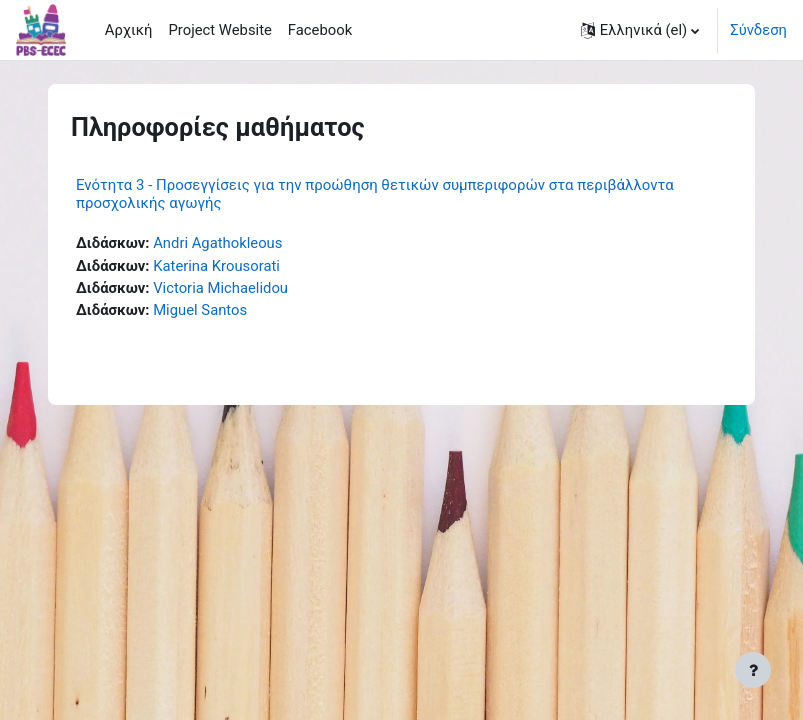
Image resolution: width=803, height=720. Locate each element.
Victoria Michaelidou (220, 288)
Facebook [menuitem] (320, 30)
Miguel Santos (200, 310)
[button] (640, 30)
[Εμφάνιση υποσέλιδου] (753, 670)
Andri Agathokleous (217, 243)
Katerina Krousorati (216, 266)
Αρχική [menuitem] (129, 30)
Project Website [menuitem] (219, 30)
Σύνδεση (758, 30)
